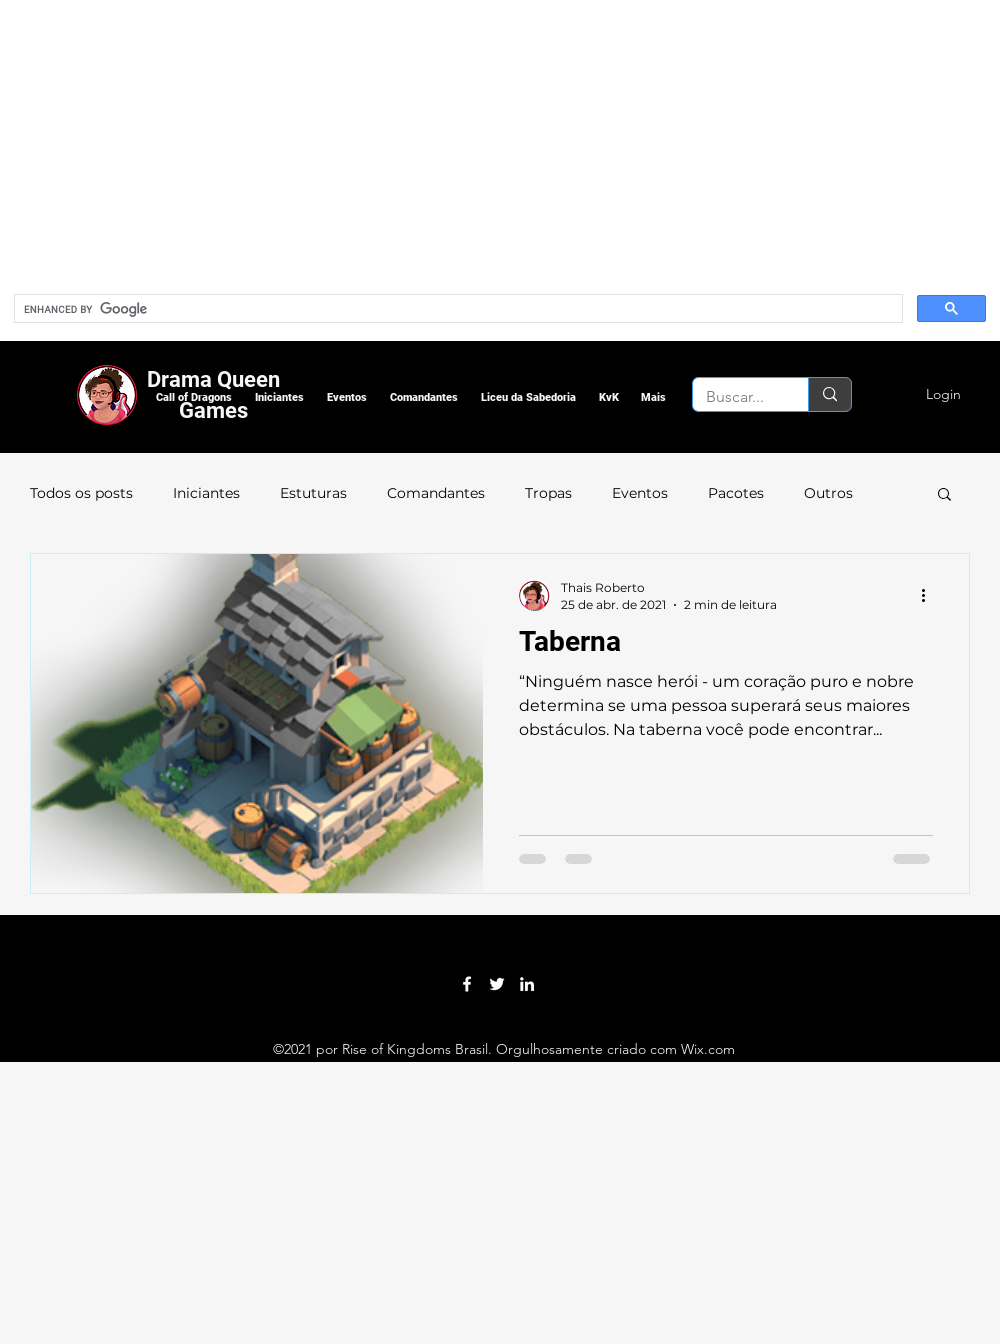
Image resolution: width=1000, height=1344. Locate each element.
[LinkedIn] (527, 984)
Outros (828, 493)
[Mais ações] (930, 595)
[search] (456, 309)
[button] (193, 397)
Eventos (640, 493)
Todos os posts (81, 493)
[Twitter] (497, 984)
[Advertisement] (432, 140)
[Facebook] (467, 984)
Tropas (548, 493)
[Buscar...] (736, 397)
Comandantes (436, 493)
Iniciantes (206, 493)
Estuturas (313, 493)
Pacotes (736, 493)
